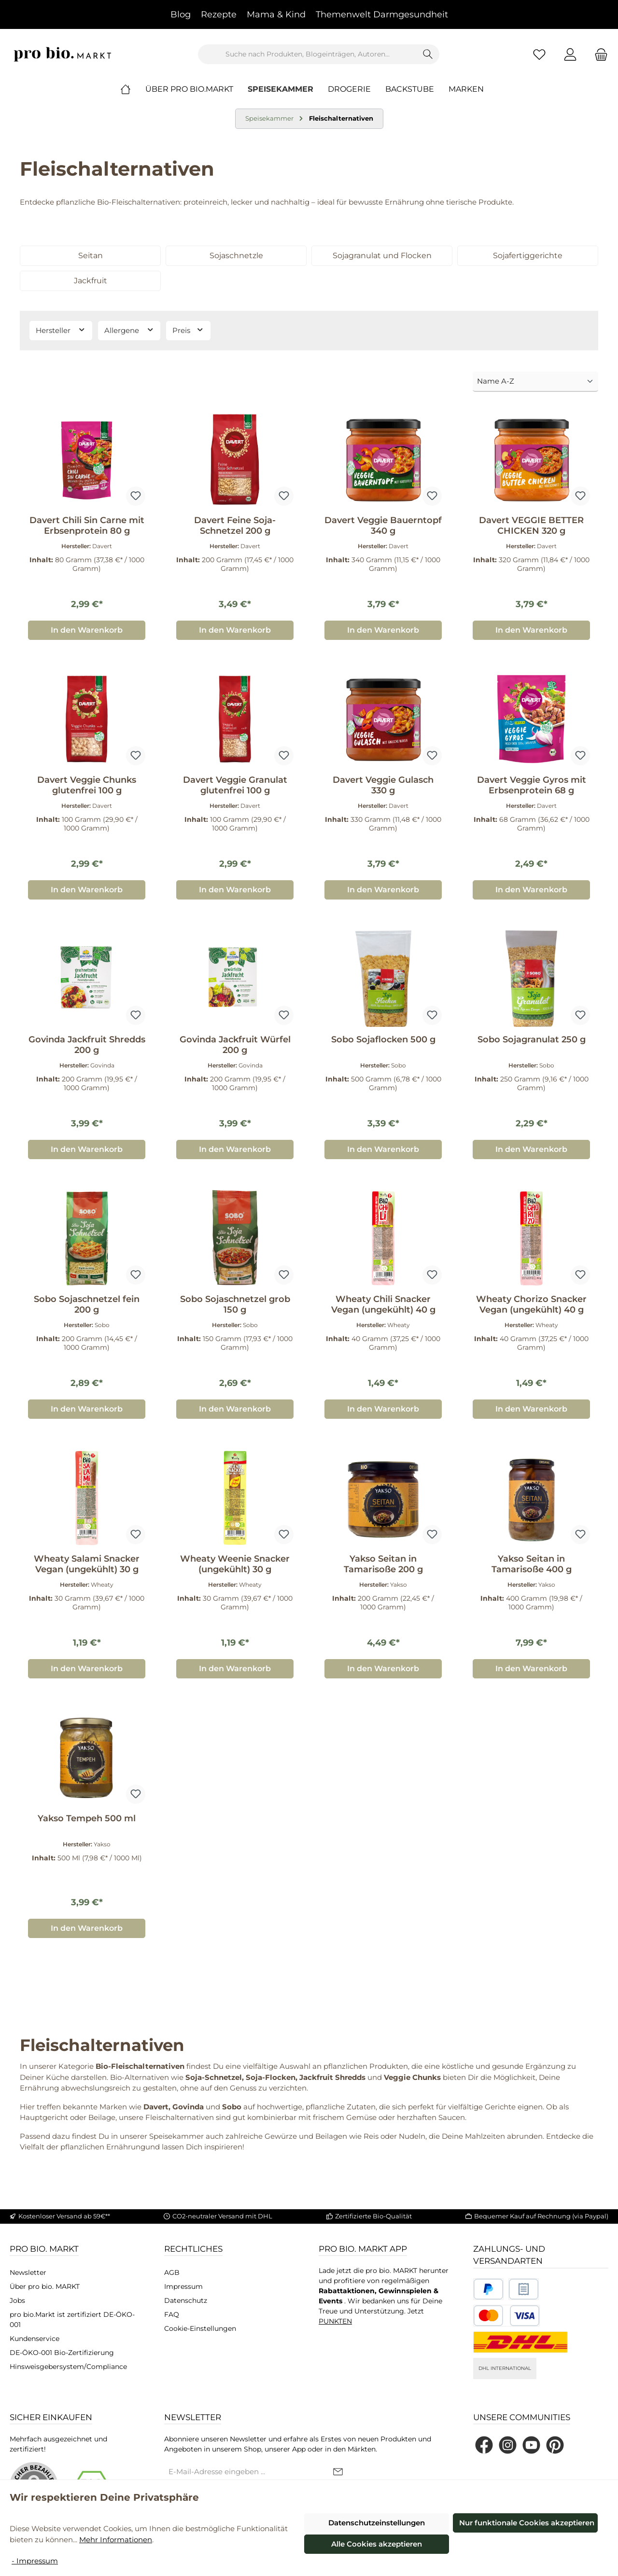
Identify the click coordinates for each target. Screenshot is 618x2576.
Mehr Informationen (115, 2539)
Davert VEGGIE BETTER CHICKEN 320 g (531, 525)
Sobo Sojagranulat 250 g (532, 1039)
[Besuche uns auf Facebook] (484, 2445)
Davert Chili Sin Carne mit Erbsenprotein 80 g (86, 525)
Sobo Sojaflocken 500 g (383, 1039)
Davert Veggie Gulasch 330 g (383, 785)
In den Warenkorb (87, 630)
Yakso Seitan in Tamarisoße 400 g (532, 1564)
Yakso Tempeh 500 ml (87, 1818)
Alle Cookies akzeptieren (376, 2543)
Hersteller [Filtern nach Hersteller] (61, 330)
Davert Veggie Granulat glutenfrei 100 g (235, 785)
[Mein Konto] (570, 54)
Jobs (17, 2300)
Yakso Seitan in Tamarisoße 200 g (383, 1564)
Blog (180, 14)
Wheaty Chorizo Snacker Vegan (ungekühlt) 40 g (531, 1304)
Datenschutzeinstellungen (376, 2522)
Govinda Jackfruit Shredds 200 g (86, 1044)
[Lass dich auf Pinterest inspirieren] (555, 2445)
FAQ (171, 2314)
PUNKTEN (335, 2321)
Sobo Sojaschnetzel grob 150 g (235, 1304)
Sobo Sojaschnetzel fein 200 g (87, 1304)
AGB (172, 2272)
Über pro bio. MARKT (45, 2286)
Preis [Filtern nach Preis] (188, 330)
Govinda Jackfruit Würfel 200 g (235, 1044)
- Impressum (35, 2560)
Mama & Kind (276, 14)
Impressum (183, 2286)
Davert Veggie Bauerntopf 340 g (383, 525)
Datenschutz (185, 2300)
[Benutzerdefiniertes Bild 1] (488, 2289)
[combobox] (307, 54)
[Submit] (338, 2472)
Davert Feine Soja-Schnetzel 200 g (235, 525)
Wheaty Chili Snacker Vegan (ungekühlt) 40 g (383, 1304)
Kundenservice (34, 2338)
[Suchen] (428, 54)
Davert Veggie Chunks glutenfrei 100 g (86, 785)
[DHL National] (520, 2342)
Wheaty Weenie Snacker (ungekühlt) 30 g (235, 1564)
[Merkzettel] (539, 54)
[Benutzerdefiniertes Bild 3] (506, 2316)
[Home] (132, 89)
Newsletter (28, 2272)
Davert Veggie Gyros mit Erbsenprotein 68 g (531, 785)
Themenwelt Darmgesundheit (382, 14)
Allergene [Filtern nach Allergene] (129, 330)
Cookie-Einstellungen (200, 2328)
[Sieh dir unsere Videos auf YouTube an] (531, 2445)
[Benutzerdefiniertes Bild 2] (523, 2289)
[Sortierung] (535, 382)
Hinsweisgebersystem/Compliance (68, 2366)
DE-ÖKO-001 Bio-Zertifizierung (62, 2352)
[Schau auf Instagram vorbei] (508, 2445)
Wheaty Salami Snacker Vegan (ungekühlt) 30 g (87, 1564)
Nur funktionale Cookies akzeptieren (526, 2522)
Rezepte (219, 14)
